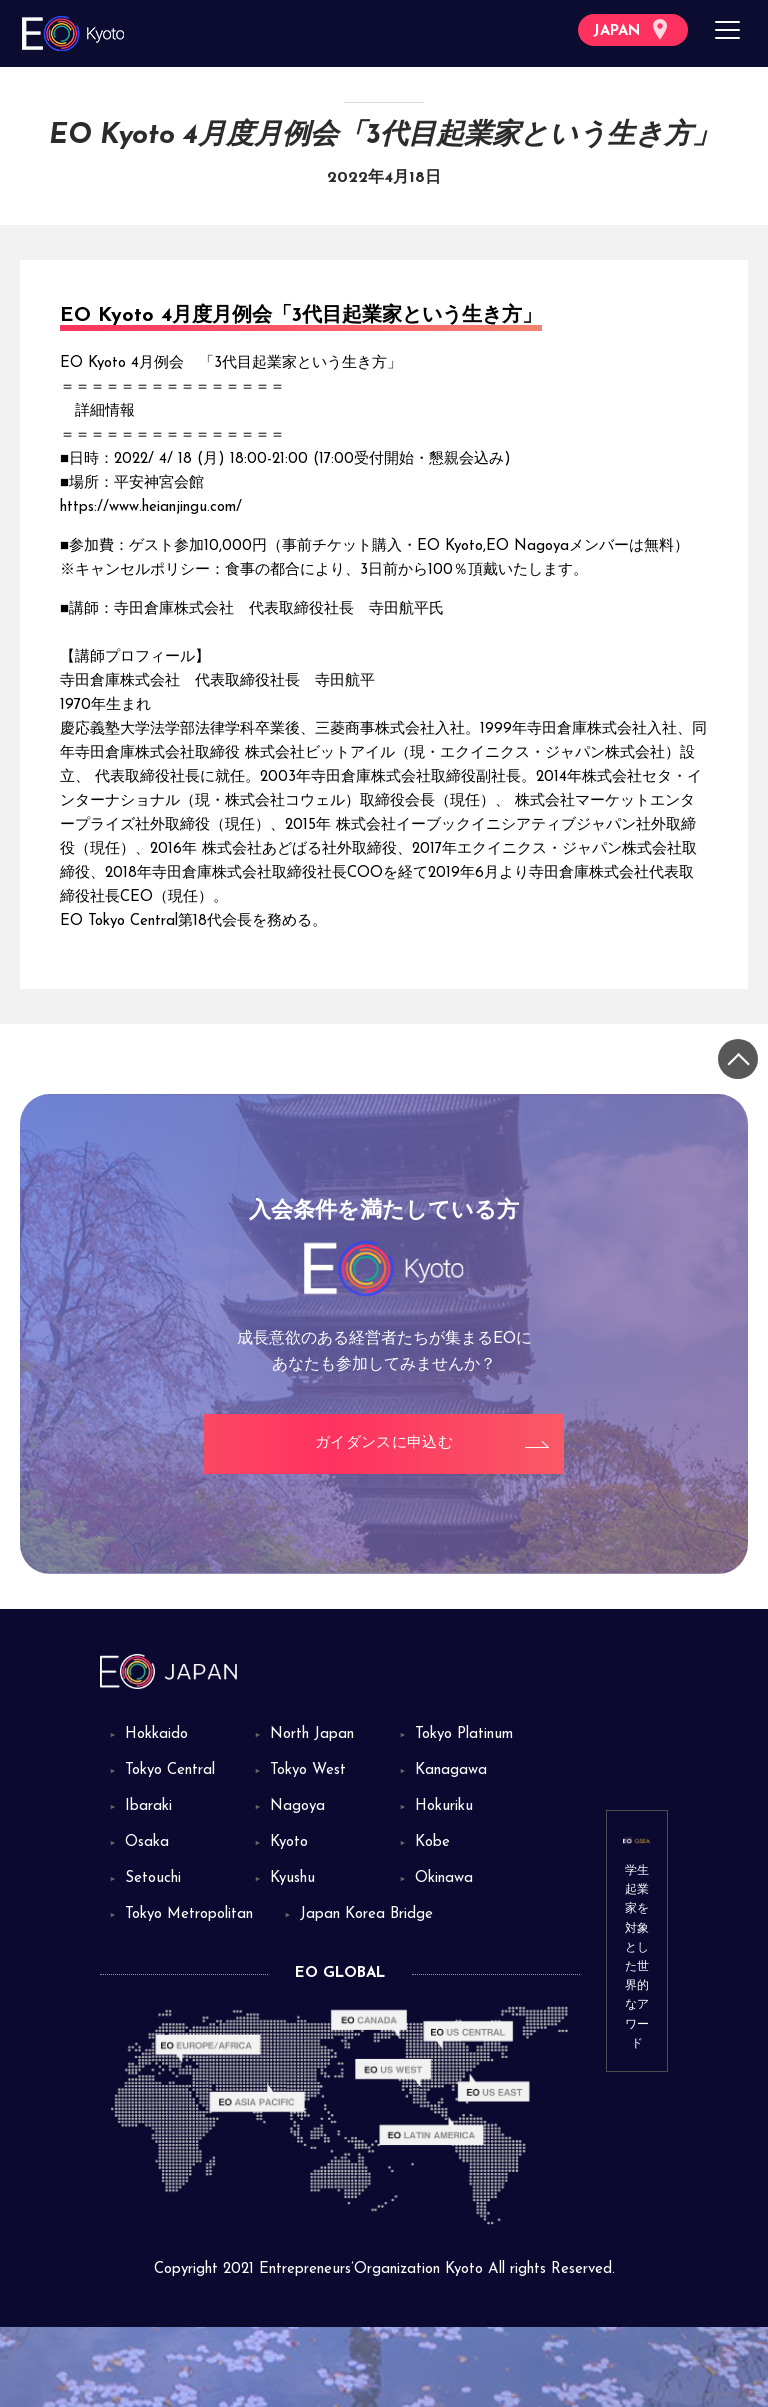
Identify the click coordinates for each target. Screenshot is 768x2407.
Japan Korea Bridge (366, 1914)
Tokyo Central (170, 1770)
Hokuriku (444, 1806)
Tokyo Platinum (464, 1734)
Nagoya (297, 1806)
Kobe (432, 1842)
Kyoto (289, 1842)
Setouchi (153, 1878)
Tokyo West (308, 1770)
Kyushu (292, 1878)
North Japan (312, 1734)
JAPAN (630, 29)
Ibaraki (148, 1806)
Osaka (147, 1842)
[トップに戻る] (738, 1059)
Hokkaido (156, 1734)
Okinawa (444, 1878)
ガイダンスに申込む (384, 1443)
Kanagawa (451, 1770)
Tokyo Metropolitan (189, 1914)
